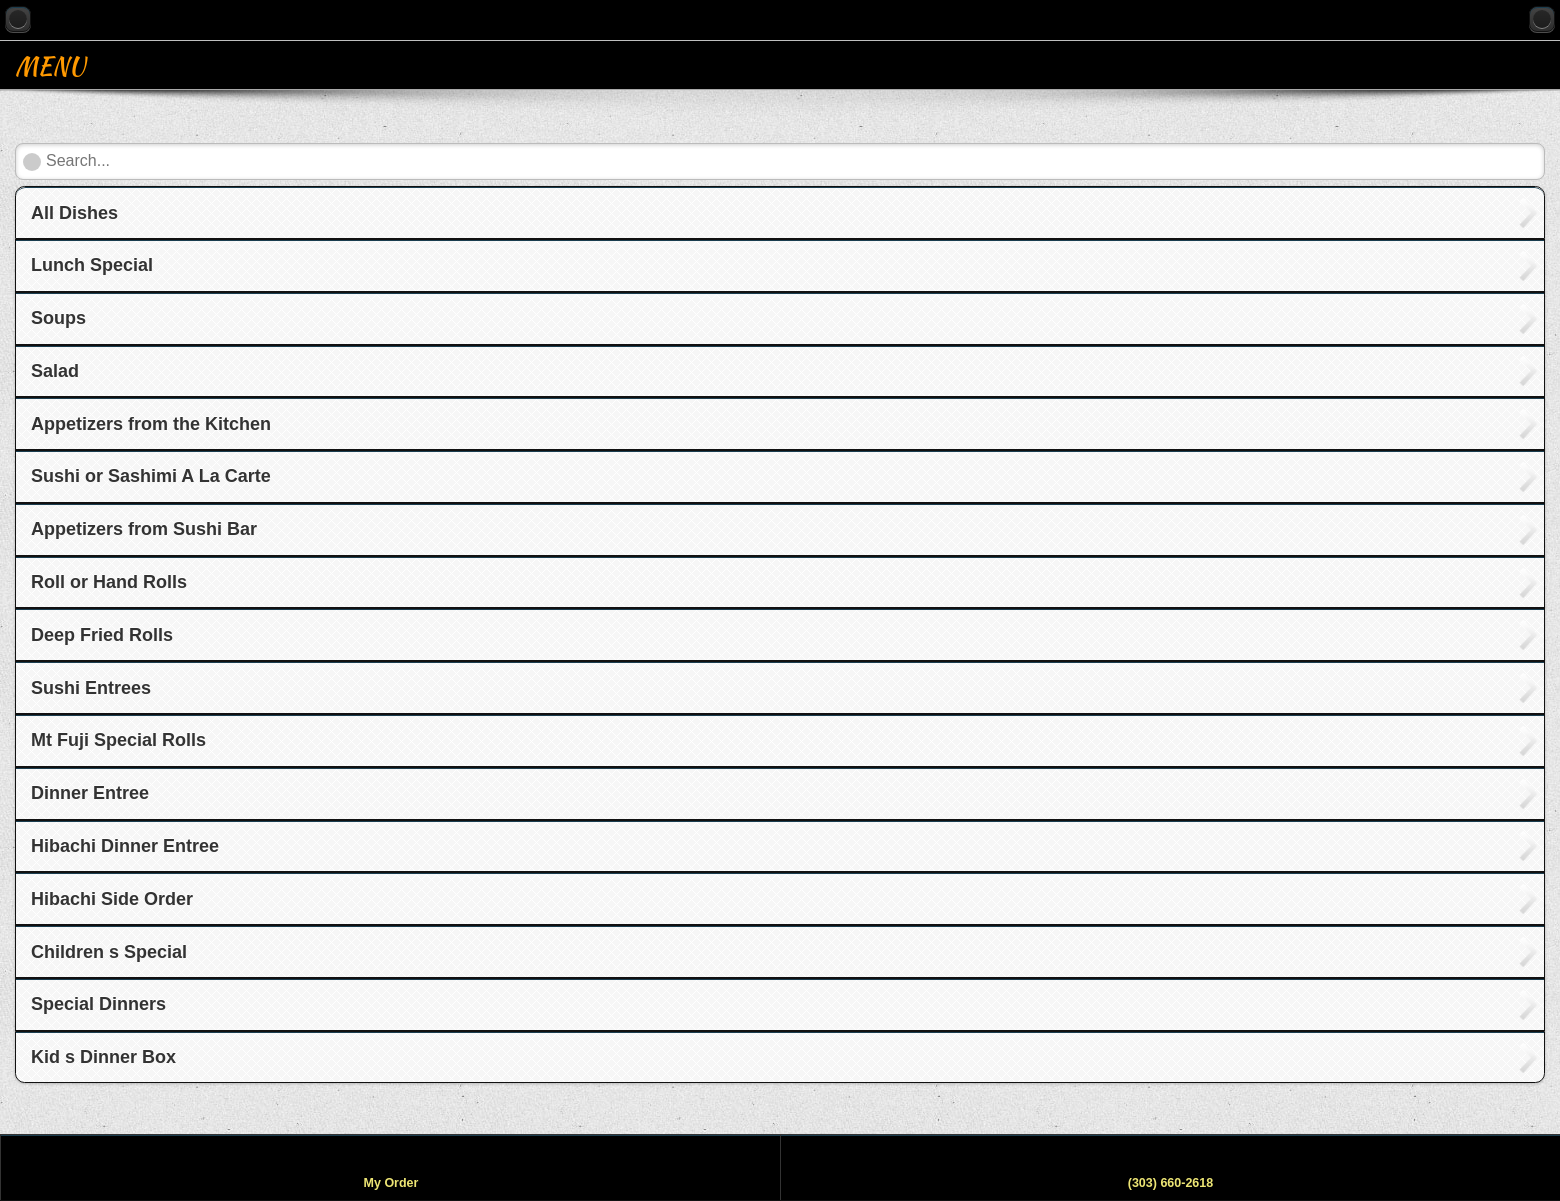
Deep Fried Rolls (102, 635)
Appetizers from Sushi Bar (144, 529)
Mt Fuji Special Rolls (118, 740)
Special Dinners (98, 1004)
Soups (58, 318)
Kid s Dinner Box (103, 1057)
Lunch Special (92, 265)
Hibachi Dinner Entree (125, 846)
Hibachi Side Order (112, 899)
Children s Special (109, 952)
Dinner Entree (90, 793)
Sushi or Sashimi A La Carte (151, 476)
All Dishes (74, 213)
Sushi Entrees (91, 688)
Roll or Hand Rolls (109, 582)
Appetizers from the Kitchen (151, 424)
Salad (55, 371)
